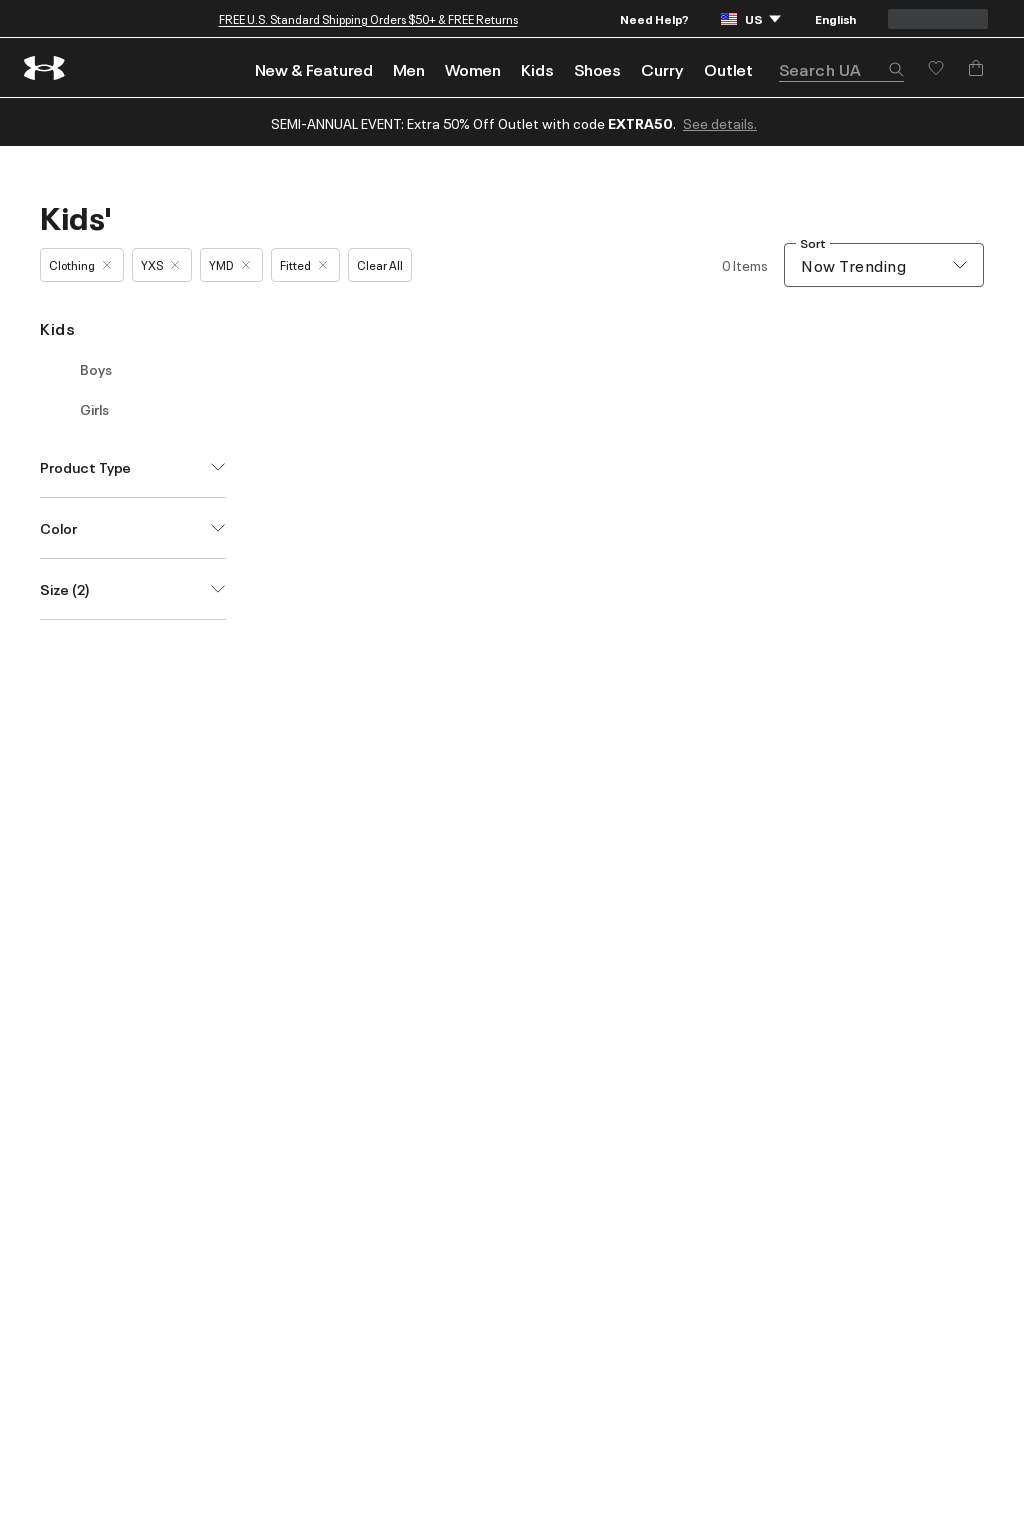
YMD (229, 264)
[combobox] (884, 265)
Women (473, 69)
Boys (96, 369)
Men (409, 69)
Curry (662, 69)
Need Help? (654, 18)
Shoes (597, 69)
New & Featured (314, 69)
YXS (160, 264)
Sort (813, 243)
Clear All (380, 264)
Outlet (728, 69)
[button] (896, 71)
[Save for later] (936, 68)
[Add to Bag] (976, 68)
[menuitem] (314, 67)
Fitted (303, 264)
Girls (94, 409)
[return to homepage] (45, 68)
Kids (537, 69)
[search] (841, 69)
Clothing (80, 264)
